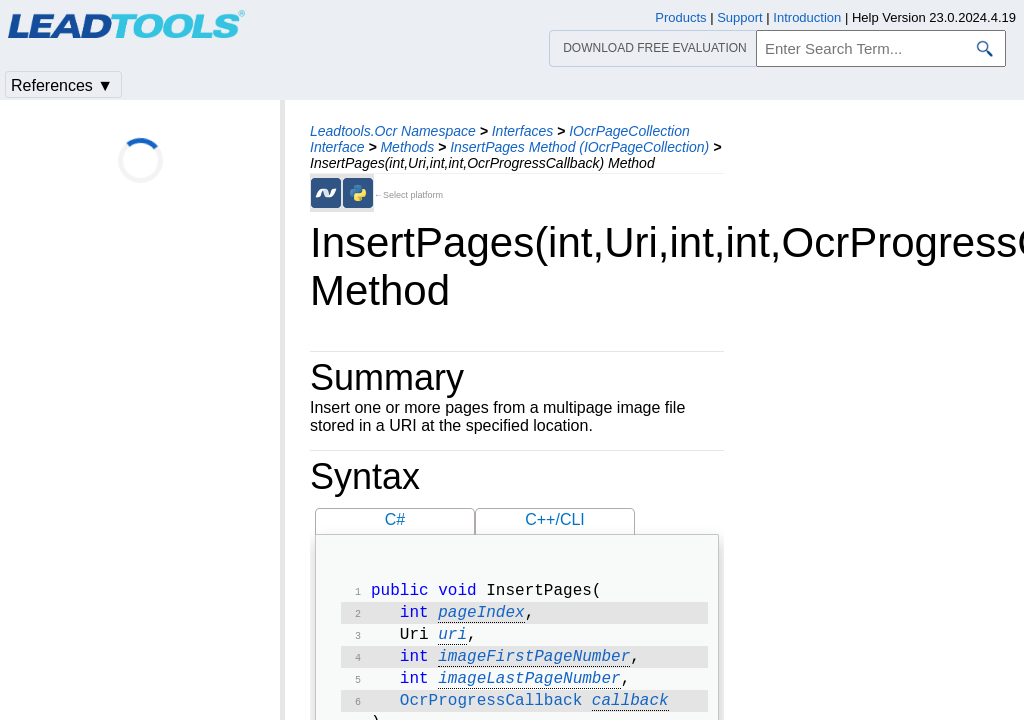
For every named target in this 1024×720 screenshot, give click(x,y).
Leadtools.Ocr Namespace (393, 131)
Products (680, 17)
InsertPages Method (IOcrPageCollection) (579, 147)
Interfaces (522, 131)
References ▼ (62, 85)
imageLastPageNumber (529, 689)
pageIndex (481, 617)
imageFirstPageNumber (534, 665)
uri (452, 641)
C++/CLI (555, 519)
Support (740, 17)
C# (395, 519)
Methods (407, 147)
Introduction (807, 17)
